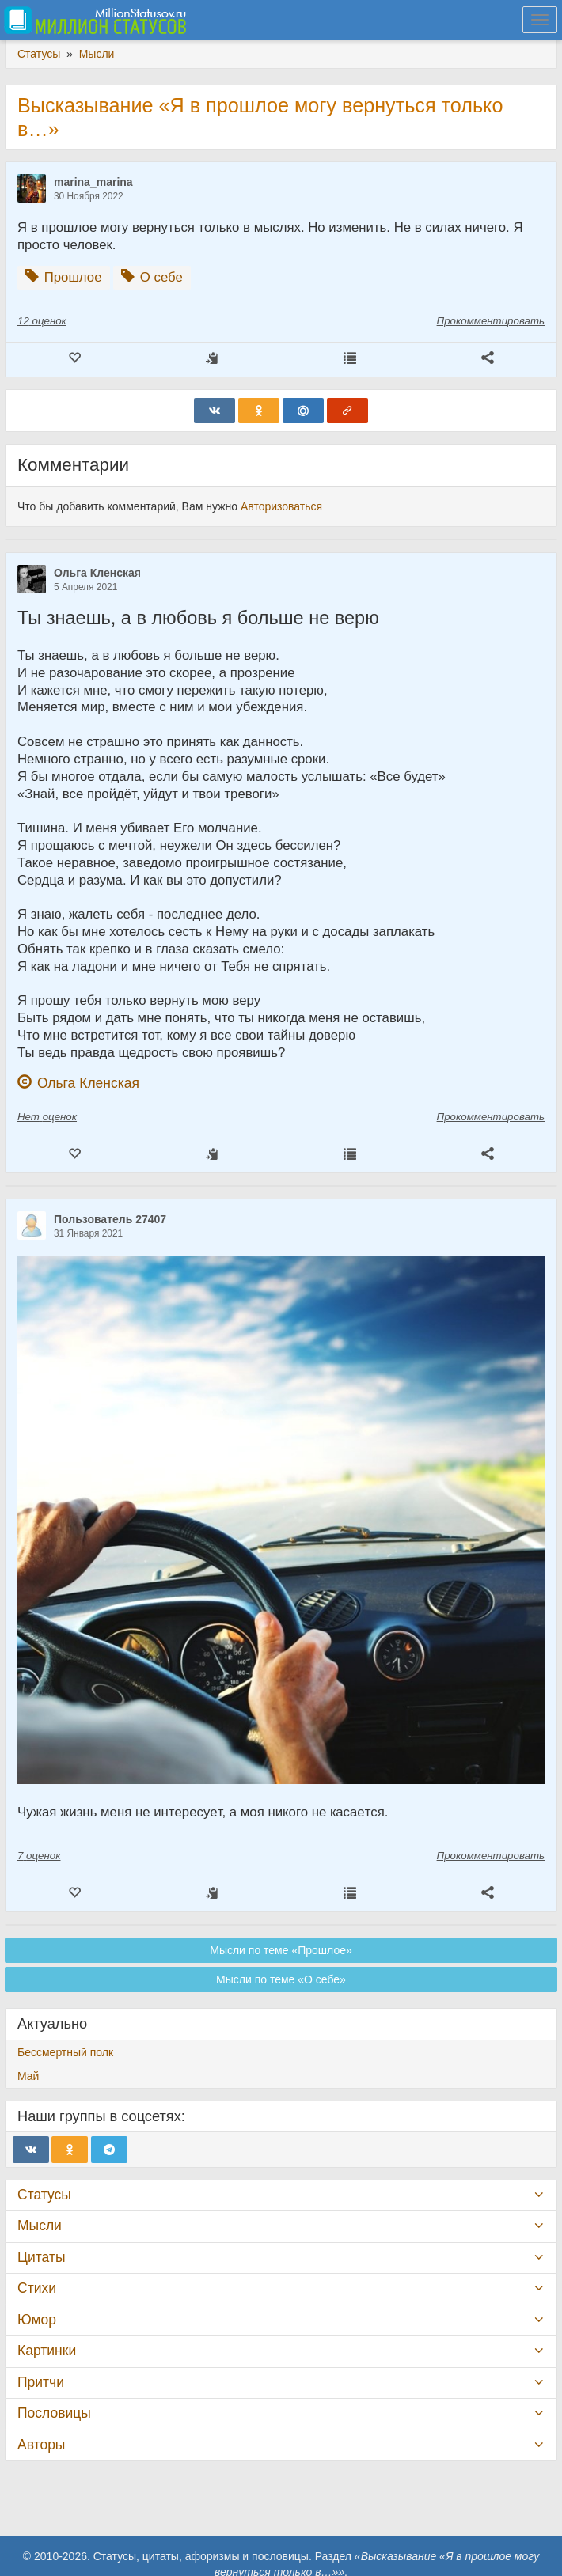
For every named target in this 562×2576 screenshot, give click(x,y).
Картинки (46, 2350)
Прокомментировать (491, 321)
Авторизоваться (281, 506)
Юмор (36, 2320)
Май (28, 2076)
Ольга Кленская (97, 572)
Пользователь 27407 (110, 1219)
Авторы (41, 2445)
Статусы (44, 2195)
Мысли (39, 2225)
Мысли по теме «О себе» (281, 1979)
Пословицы (54, 2413)
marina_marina (93, 182)
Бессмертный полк (65, 2052)
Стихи (36, 2288)
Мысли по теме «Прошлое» (281, 1950)
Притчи (40, 2382)
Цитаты (41, 2257)
